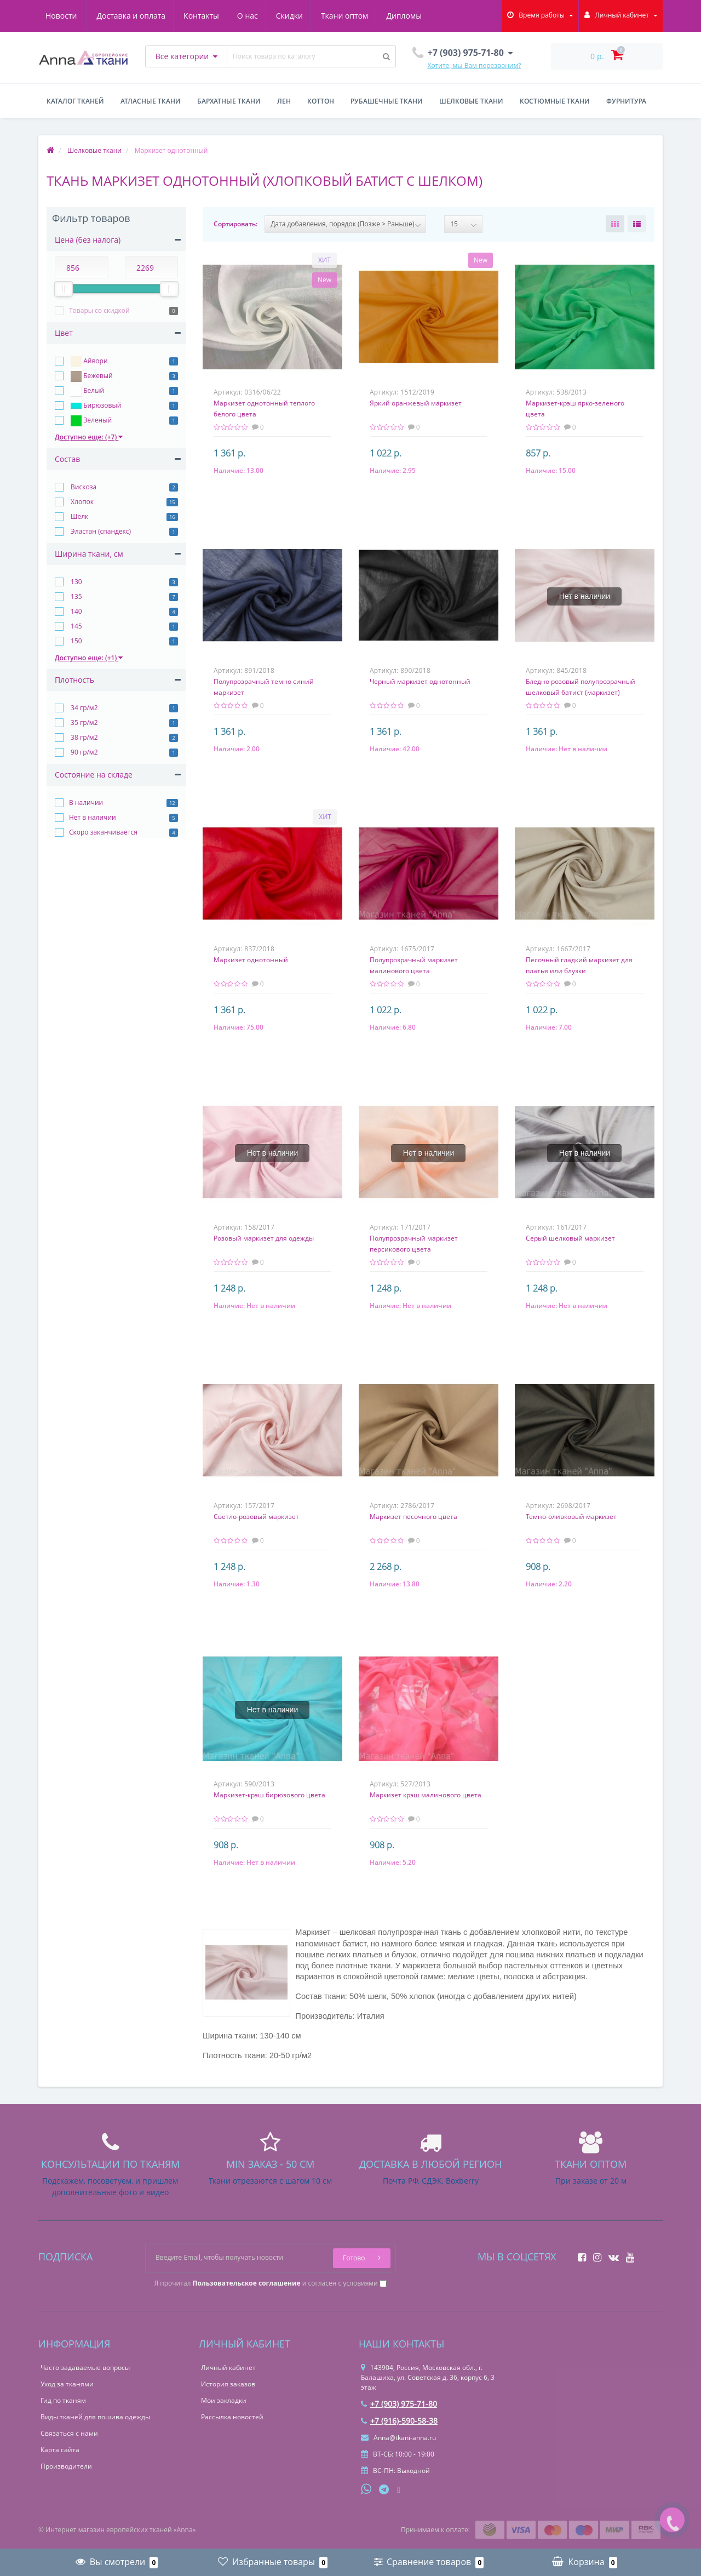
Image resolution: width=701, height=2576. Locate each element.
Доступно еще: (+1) (89, 657)
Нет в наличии (92, 817)
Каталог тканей (75, 101)
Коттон (320, 101)
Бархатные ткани (229, 101)
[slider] (63, 288)
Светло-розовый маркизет (256, 1516)
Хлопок (81, 501)
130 (75, 581)
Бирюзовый (95, 406)
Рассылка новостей (232, 2416)
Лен (284, 101)
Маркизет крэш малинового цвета (425, 1795)
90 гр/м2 (83, 752)
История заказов (228, 2384)
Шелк (78, 516)
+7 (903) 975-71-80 (399, 2403)
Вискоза (82, 487)
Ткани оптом (300, 15)
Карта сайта (60, 2449)
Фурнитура (626, 101)
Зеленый (90, 420)
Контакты (152, 15)
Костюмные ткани (555, 101)
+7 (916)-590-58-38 (399, 2420)
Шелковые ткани (471, 101)
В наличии (86, 802)
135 (75, 596)
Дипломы (361, 15)
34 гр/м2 (83, 707)
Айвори (88, 361)
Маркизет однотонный (251, 959)
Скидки (243, 15)
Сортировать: (235, 224)
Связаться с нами (69, 2433)
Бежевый (91, 376)
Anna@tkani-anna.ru (398, 2437)
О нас (199, 15)
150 (75, 641)
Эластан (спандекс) (100, 531)
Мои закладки (223, 2400)
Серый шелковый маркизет (570, 1238)
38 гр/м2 (83, 737)
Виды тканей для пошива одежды (95, 2416)
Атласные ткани (150, 101)
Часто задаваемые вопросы (85, 2367)
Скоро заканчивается (103, 832)
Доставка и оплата (79, 15)
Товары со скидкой (99, 310)
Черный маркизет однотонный (420, 681)
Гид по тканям (63, 2400)
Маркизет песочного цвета (413, 1516)
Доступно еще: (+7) (89, 437)
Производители (66, 2466)
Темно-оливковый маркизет (571, 1516)
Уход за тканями (67, 2384)
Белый (86, 391)
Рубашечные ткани (386, 101)
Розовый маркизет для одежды (264, 1238)
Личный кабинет (228, 2367)
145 (75, 626)
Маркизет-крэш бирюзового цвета (269, 1795)
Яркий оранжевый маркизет (416, 403)
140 (75, 611)
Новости (414, 15)
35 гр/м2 (83, 722)
